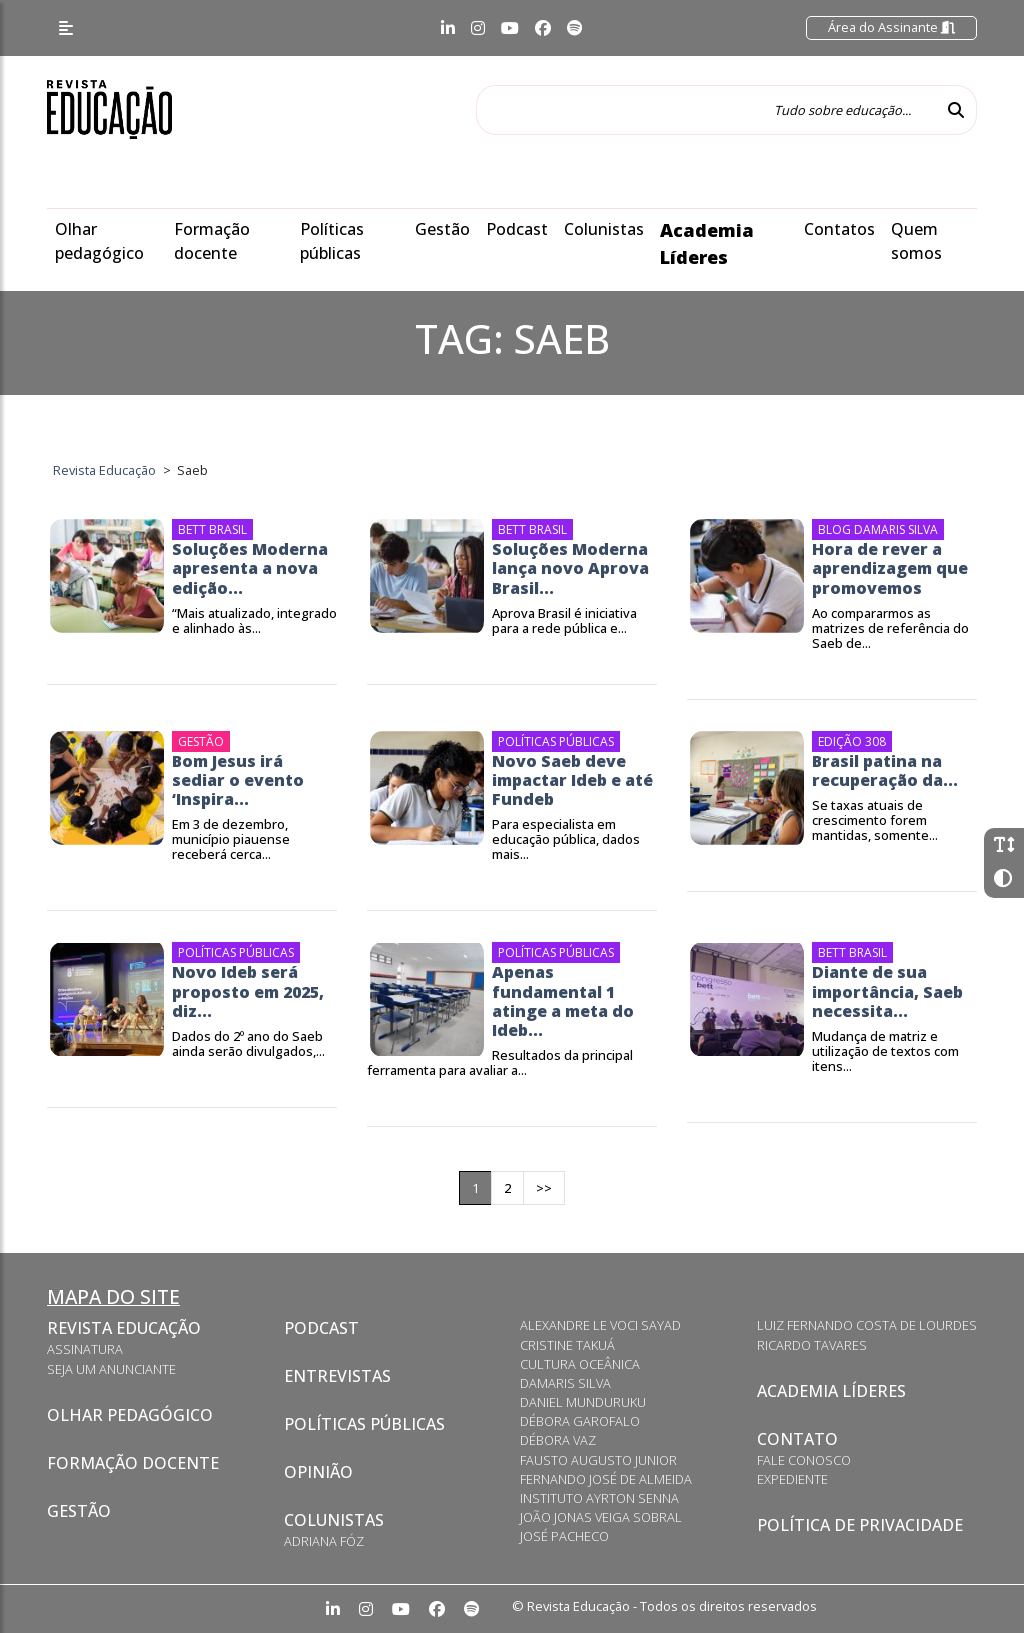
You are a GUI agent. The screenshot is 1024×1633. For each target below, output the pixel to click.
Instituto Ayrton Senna (599, 1498)
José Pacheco (564, 1536)
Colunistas (604, 229)
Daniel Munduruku (583, 1402)
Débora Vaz (558, 1440)
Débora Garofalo (580, 1421)
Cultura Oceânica (580, 1364)
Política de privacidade (860, 1525)
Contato (797, 1439)
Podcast (517, 229)
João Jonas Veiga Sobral (601, 1517)
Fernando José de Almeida (606, 1479)
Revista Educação (124, 1328)
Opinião (318, 1472)
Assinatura (85, 1349)
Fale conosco (804, 1460)
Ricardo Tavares (812, 1345)
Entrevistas (337, 1376)
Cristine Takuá (567, 1345)
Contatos (839, 229)
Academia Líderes (831, 1391)
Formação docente (133, 1463)
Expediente (792, 1479)
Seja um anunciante (111, 1369)
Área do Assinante (891, 27)
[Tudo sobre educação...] (706, 110)
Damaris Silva (565, 1383)
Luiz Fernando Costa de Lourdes (867, 1325)
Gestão (442, 229)
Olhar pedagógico (130, 1415)
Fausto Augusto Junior (598, 1460)
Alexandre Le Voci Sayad (600, 1325)
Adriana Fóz (324, 1541)
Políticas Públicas (364, 1424)
